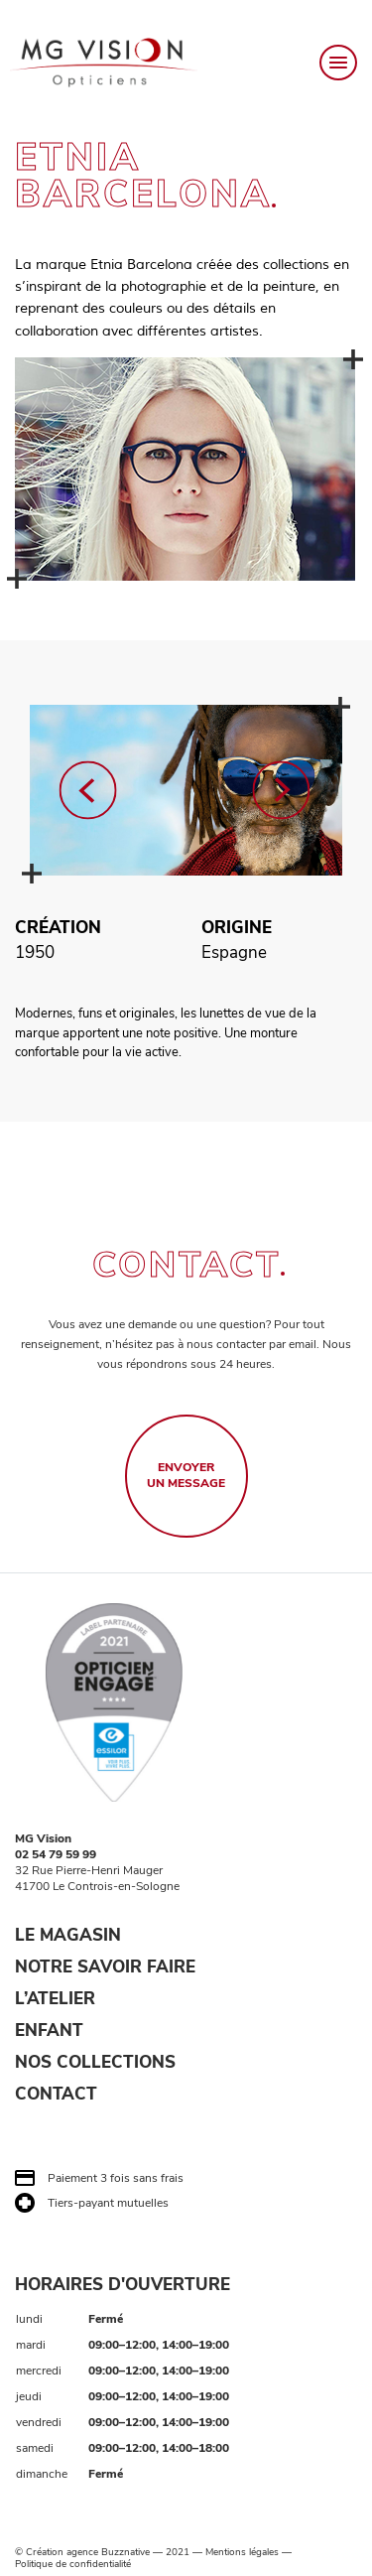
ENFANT (49, 2030)
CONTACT (56, 2094)
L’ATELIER (55, 1998)
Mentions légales (242, 2552)
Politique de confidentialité (73, 2564)
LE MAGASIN (68, 1935)
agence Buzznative (108, 2552)
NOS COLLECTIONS (95, 2062)
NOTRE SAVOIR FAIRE (105, 1967)
